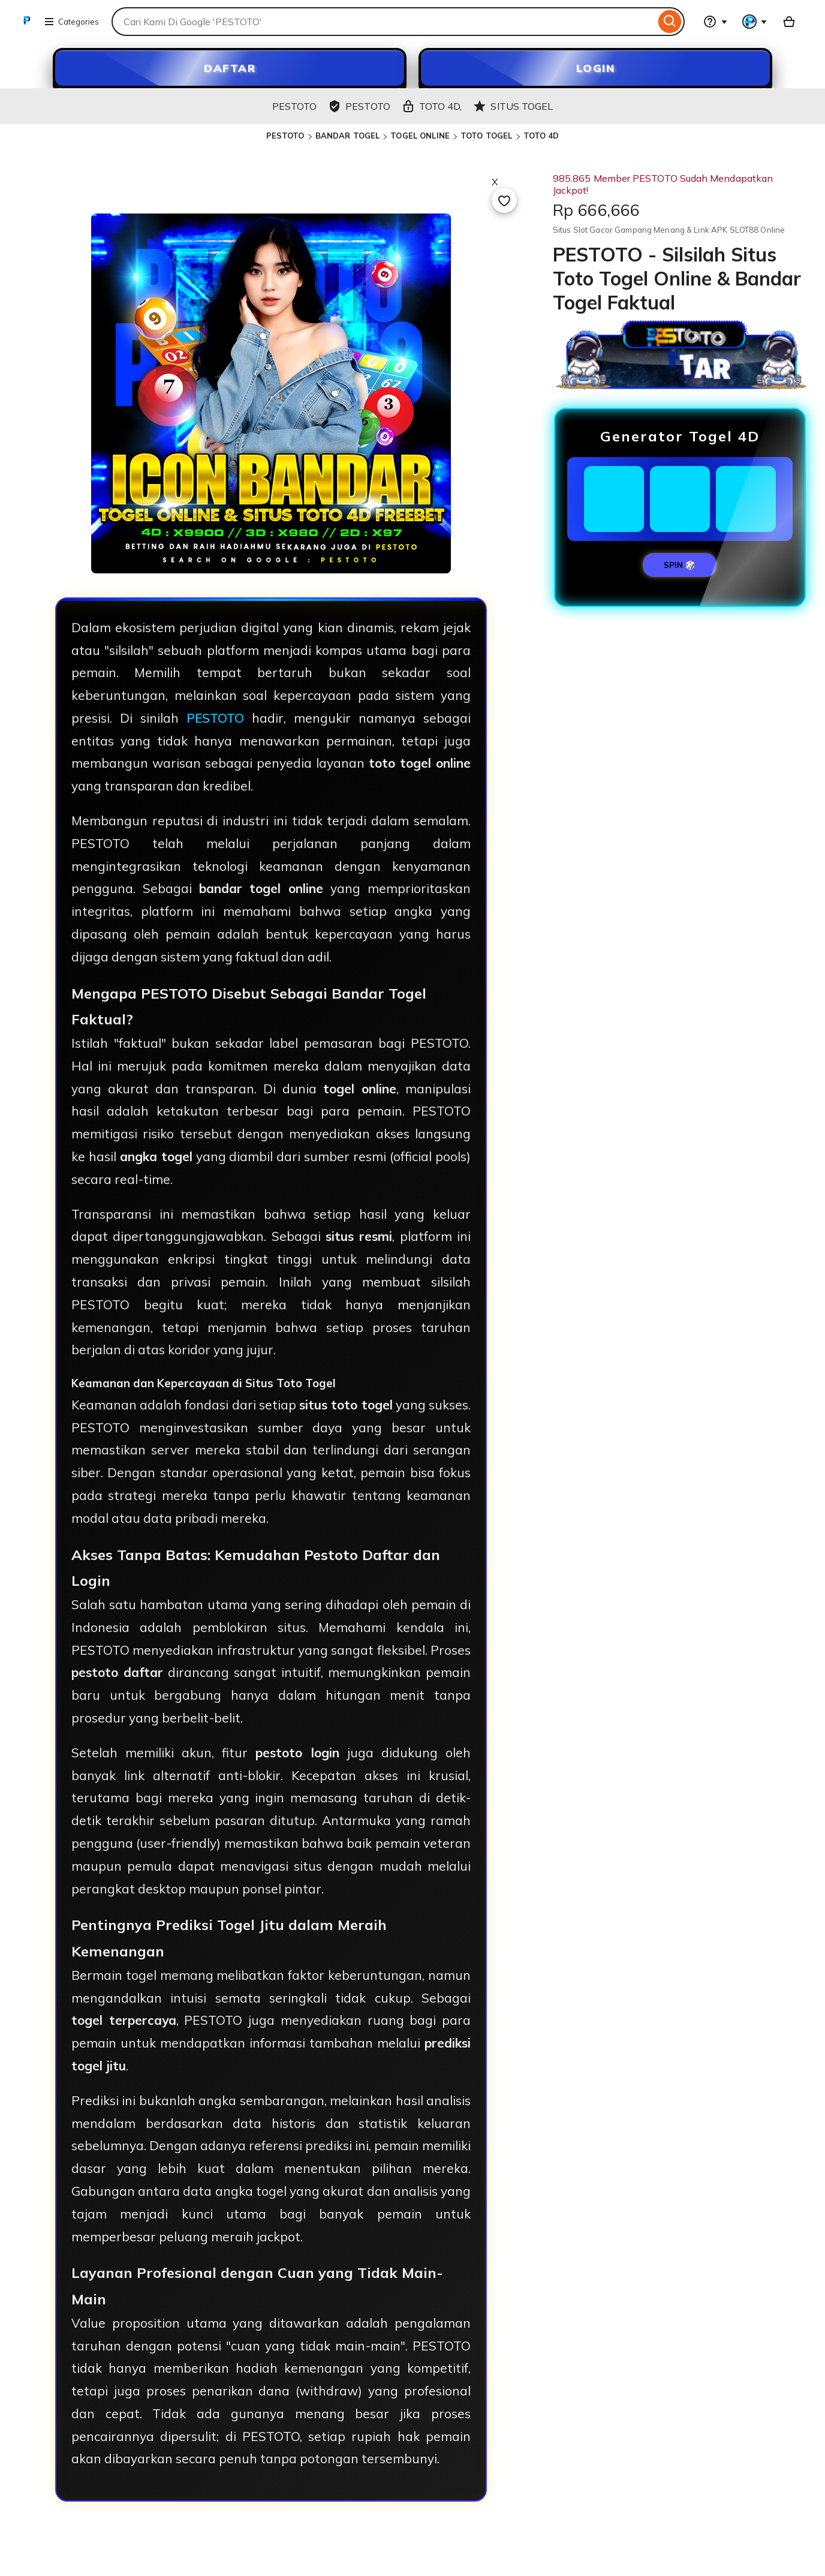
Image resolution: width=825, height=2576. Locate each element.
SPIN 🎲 (679, 565)
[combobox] (383, 21)
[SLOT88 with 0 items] (789, 21)
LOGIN (595, 68)
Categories (71, 21)
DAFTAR (229, 68)
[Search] (670, 21)
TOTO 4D (541, 135)
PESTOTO (285, 135)
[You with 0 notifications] (755, 21)
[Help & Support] (715, 21)
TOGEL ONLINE (420, 135)
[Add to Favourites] (504, 200)
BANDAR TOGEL (347, 135)
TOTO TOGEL (486, 135)
